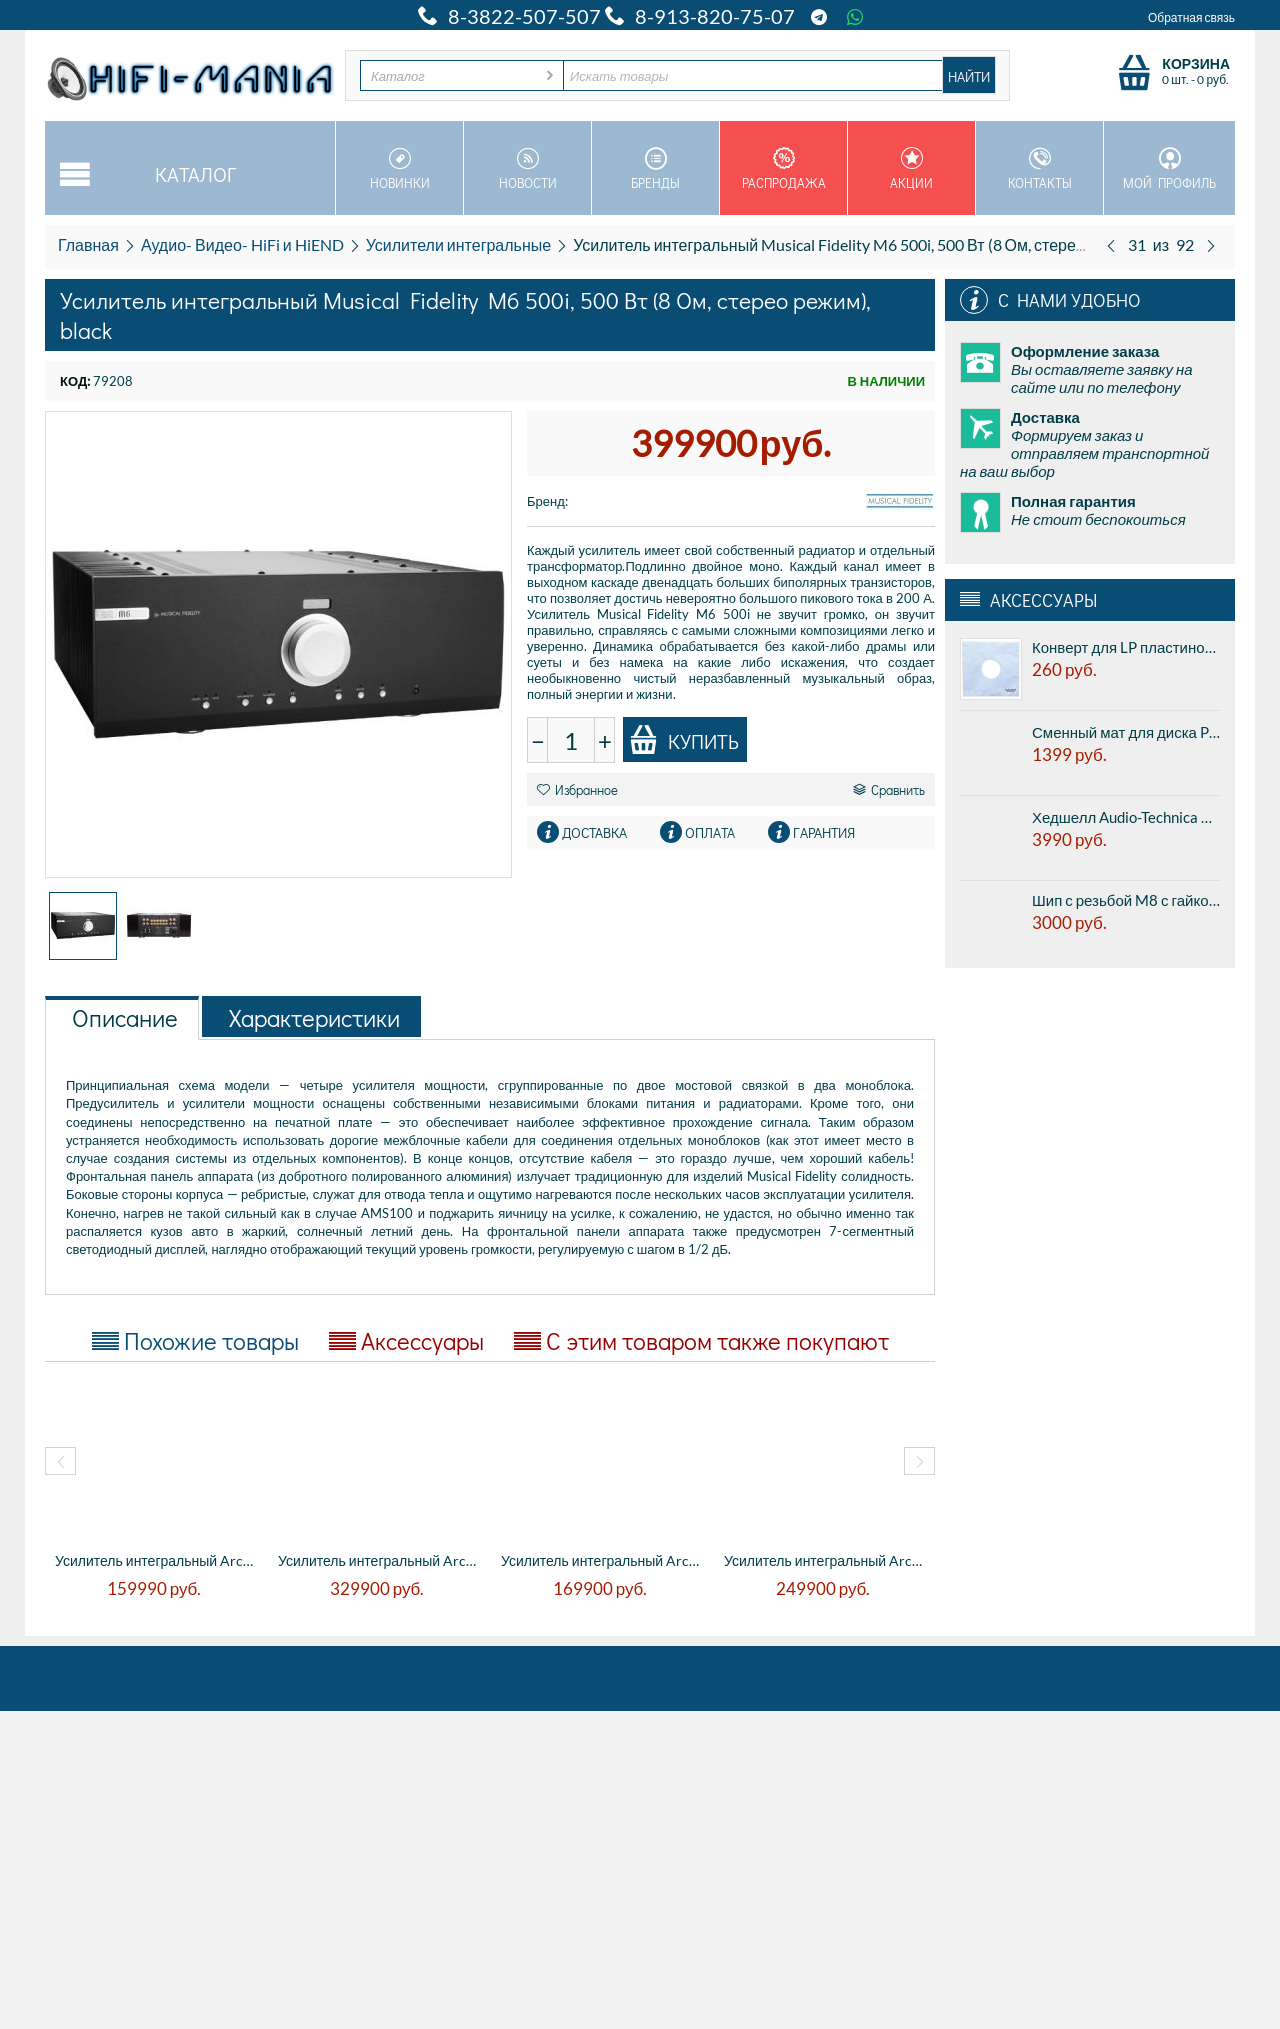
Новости (527, 169)
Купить (684, 740)
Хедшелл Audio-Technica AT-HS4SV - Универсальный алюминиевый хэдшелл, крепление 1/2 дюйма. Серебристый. (1126, 817)
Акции (911, 169)
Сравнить (889, 789)
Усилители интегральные (458, 244)
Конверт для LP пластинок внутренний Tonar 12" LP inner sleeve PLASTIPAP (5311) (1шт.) (1126, 647)
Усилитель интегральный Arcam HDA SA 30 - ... (379, 1560)
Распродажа (783, 169)
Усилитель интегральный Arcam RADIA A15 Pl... (602, 1560)
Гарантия (824, 832)
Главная (88, 244)
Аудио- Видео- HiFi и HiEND (242, 244)
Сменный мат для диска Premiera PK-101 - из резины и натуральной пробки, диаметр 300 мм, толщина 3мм (1126, 732)
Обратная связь (1191, 17)
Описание (125, 1017)
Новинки (399, 169)
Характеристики (314, 1017)
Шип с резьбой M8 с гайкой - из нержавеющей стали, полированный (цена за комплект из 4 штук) (1126, 900)
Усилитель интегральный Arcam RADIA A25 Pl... (825, 1560)
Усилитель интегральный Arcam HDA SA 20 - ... (156, 1560)
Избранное (577, 789)
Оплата (710, 832)
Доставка (594, 832)
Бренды (655, 169)
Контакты (1039, 169)
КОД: (75, 381)
